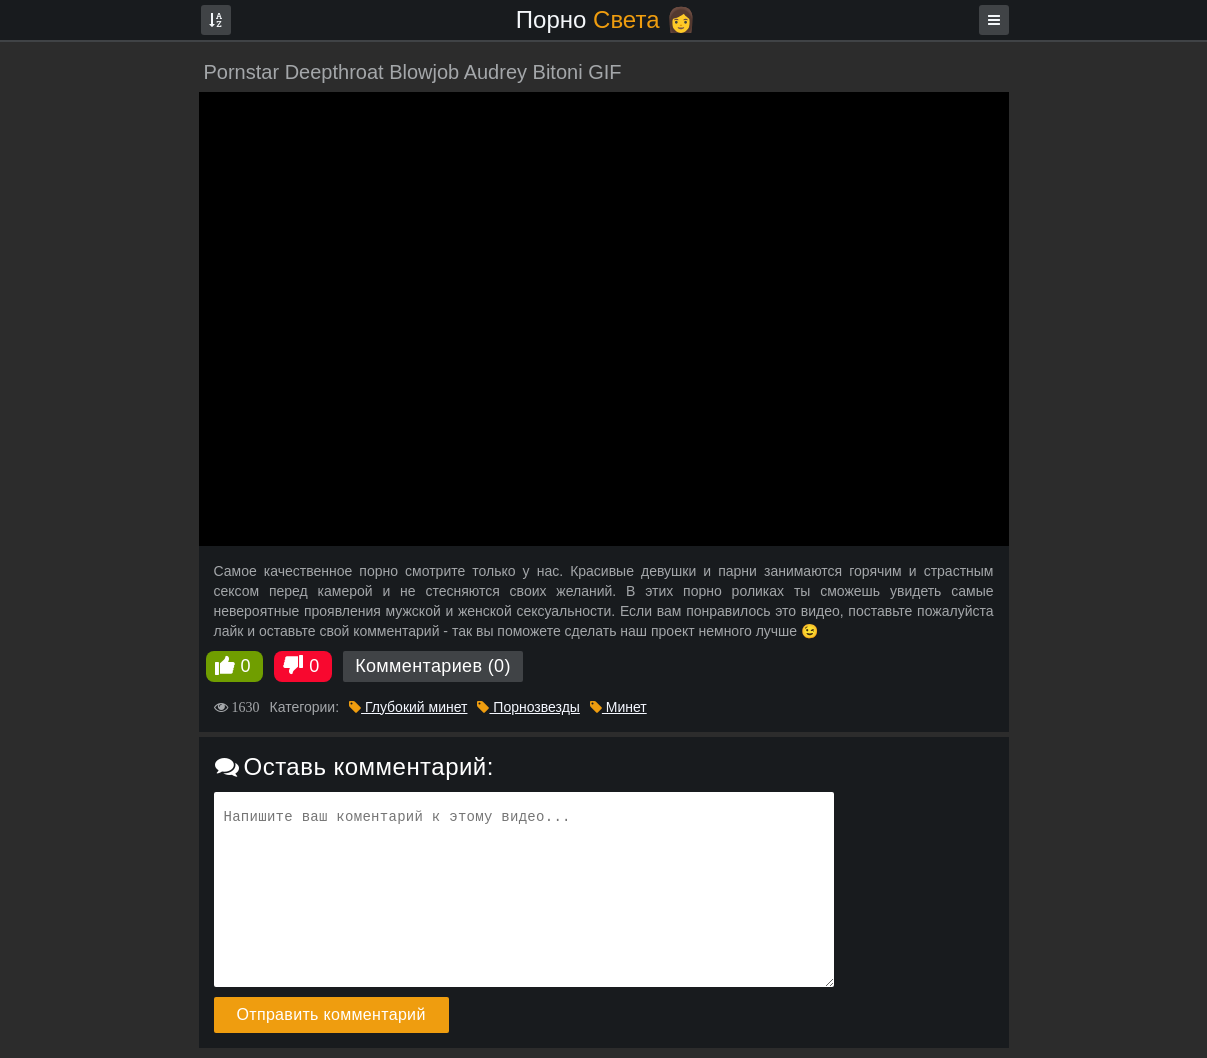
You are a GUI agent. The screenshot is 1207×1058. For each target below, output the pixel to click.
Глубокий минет (408, 707)
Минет (618, 707)
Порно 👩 (606, 19)
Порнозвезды (528, 707)
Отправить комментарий (331, 1014)
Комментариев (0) (433, 666)
